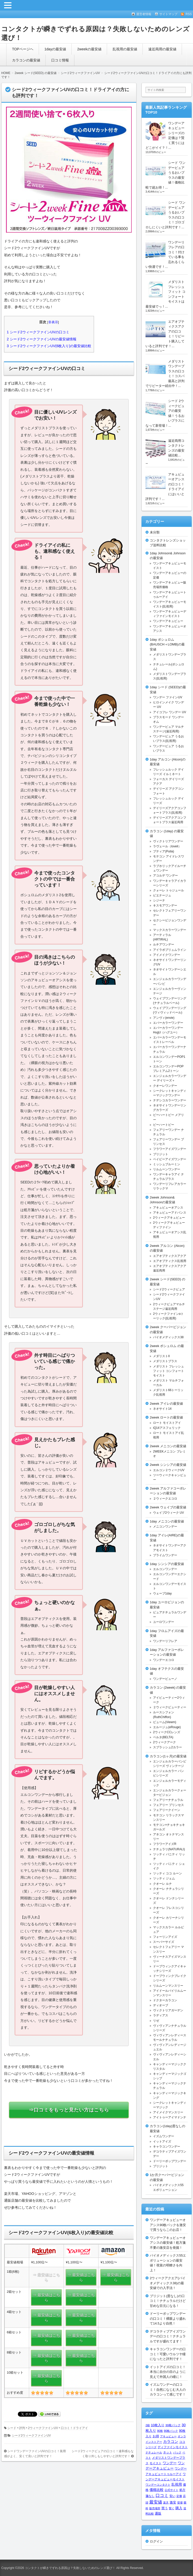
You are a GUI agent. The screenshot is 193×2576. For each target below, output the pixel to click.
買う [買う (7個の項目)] (164, 2508)
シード (11, 2428)
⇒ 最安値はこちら (46, 2277)
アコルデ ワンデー (165, 875)
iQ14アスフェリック (167, 1428)
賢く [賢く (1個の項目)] (171, 2508)
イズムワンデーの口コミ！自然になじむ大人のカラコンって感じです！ (168, 2389)
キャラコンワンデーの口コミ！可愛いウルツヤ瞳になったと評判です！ (168, 2354)
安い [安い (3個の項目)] (172, 2495)
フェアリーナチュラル (168, 1800)
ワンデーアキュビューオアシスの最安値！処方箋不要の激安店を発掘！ (168, 2243)
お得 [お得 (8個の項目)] (156, 2436)
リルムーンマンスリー (168, 1985)
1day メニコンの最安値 (167, 1521)
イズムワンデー (163, 2136)
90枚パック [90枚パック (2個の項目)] (171, 2430)
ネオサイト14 (162, 1408)
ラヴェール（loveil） (167, 846)
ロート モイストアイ (167, 1423)
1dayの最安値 (55, 49)
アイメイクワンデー (166, 955)
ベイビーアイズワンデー (169, 1159)
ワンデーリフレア (165, 1641)
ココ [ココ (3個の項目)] (182, 2441)
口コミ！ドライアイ (74, 2428)
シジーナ (159, 900)
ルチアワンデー (163, 944)
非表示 (53, 322)
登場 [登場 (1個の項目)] (180, 2502)
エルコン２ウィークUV (168, 1470)
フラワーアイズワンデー (169, 1149)
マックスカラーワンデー (169, 930)
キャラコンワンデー (166, 2146)
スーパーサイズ (163, 1942)
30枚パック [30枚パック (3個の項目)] (173, 2425)
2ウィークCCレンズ (166, 1732)
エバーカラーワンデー (168, 1023)
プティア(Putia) (163, 851)
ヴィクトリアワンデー (168, 841)
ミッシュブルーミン (166, 1164)
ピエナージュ (162, 895)
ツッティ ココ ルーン (167, 1873)
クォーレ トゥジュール (168, 890)
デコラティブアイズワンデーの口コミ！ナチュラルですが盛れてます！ (168, 2336)
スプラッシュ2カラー (167, 1747)
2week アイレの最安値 (166, 1403)
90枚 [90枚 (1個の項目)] (160, 2430)
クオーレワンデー (165, 1085)
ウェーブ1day (162, 1593)
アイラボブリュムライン (169, 950)
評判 (22, 2428)
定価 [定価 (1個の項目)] (179, 2495)
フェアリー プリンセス (168, 1805)
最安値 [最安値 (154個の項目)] (155, 2502)
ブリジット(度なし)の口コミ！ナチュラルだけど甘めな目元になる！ (168, 2301)
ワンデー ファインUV (167, 697)
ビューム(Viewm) (164, 1722)
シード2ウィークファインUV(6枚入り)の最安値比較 (49, 346)
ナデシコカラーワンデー (169, 1100)
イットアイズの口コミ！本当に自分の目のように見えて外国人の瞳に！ (168, 2372)
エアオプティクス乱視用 (169, 1261)
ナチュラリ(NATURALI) (169, 1849)
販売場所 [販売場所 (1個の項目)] (154, 2508)
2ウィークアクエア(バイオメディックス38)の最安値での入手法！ (167, 2283)
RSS (188, 14)
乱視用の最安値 (125, 49)
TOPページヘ (22, 49)
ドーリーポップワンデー (169, 2161)
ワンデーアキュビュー (168, 621)
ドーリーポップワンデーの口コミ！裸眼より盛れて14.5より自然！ (168, 2318)
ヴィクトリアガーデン (168, 2010)
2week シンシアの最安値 (168, 1465)
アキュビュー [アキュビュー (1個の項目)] (168, 2436)
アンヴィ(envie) (163, 1018)
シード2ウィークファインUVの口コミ (38, 332)
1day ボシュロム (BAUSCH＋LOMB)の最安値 (167, 644)
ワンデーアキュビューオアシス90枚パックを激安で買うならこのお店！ (168, 2225)
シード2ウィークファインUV (31, 2435)
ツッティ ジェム (164, 1878)
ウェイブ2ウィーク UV (168, 1512)
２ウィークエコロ (165, 1498)
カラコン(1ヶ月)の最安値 (168, 1756)
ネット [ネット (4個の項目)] (167, 2452)
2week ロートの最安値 (166, 1417)
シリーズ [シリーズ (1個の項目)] (151, 2447)
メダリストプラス (165, 1361)
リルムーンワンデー (166, 1169)
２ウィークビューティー (169, 1707)
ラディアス (160, 2015)
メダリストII (161, 1356)
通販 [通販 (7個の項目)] (158, 2513)
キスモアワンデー (165, 905)
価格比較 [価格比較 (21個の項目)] (157, 2490)
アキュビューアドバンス (169, 1212)
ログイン (156, 2541)
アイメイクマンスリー (168, 2112)
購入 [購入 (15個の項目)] (178, 2508)
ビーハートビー (163, 1125)
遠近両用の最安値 (162, 49)
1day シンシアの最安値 (167, 1564)
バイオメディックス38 (168, 1337)
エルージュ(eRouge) (167, 1727)
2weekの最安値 (89, 49)
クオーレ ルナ (162, 1883)
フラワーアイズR (164, 1844)
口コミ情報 (60, 60)
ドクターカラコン (165, 2000)
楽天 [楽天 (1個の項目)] (166, 2502)
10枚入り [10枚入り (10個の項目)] (157, 2425)
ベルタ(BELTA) (163, 1737)
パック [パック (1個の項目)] (177, 2452)
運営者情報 (143, 14)
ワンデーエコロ (163, 1660)
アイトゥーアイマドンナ (169, 2117)
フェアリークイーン (166, 1810)
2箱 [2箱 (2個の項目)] (148, 2425)
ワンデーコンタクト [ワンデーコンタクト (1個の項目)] (158, 2484)
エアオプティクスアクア (169, 1256)
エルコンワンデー (165, 1569)
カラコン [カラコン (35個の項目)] (170, 2441)
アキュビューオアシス (168, 1207)
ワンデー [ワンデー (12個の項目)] (170, 2463)
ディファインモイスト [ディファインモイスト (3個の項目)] (173, 2447)
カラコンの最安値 (26, 60)
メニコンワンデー (165, 1526)
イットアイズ (162, 2141)
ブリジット (160, 1154)
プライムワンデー (165, 1555)
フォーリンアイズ (165, 1937)
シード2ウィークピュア (169, 1289)
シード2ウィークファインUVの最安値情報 (41, 339)
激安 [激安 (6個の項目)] (173, 2502)
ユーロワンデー (163, 1622)
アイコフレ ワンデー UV (169, 712)
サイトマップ (168, 14)
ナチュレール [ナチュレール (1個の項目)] (154, 2452)
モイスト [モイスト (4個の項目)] (156, 2463)
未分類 (155, 532)
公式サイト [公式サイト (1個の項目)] (171, 2489)
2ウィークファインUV (43, 2428)
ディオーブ (160, 2005)
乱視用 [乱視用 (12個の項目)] (176, 2484)
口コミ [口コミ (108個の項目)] (162, 2495)
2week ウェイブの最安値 (168, 1507)
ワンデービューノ (165, 1679)
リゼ (156, 2020)
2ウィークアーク (164, 1742)
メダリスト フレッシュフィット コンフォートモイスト (168, 1371)
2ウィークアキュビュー (169, 1217)
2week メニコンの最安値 (168, 1446)
